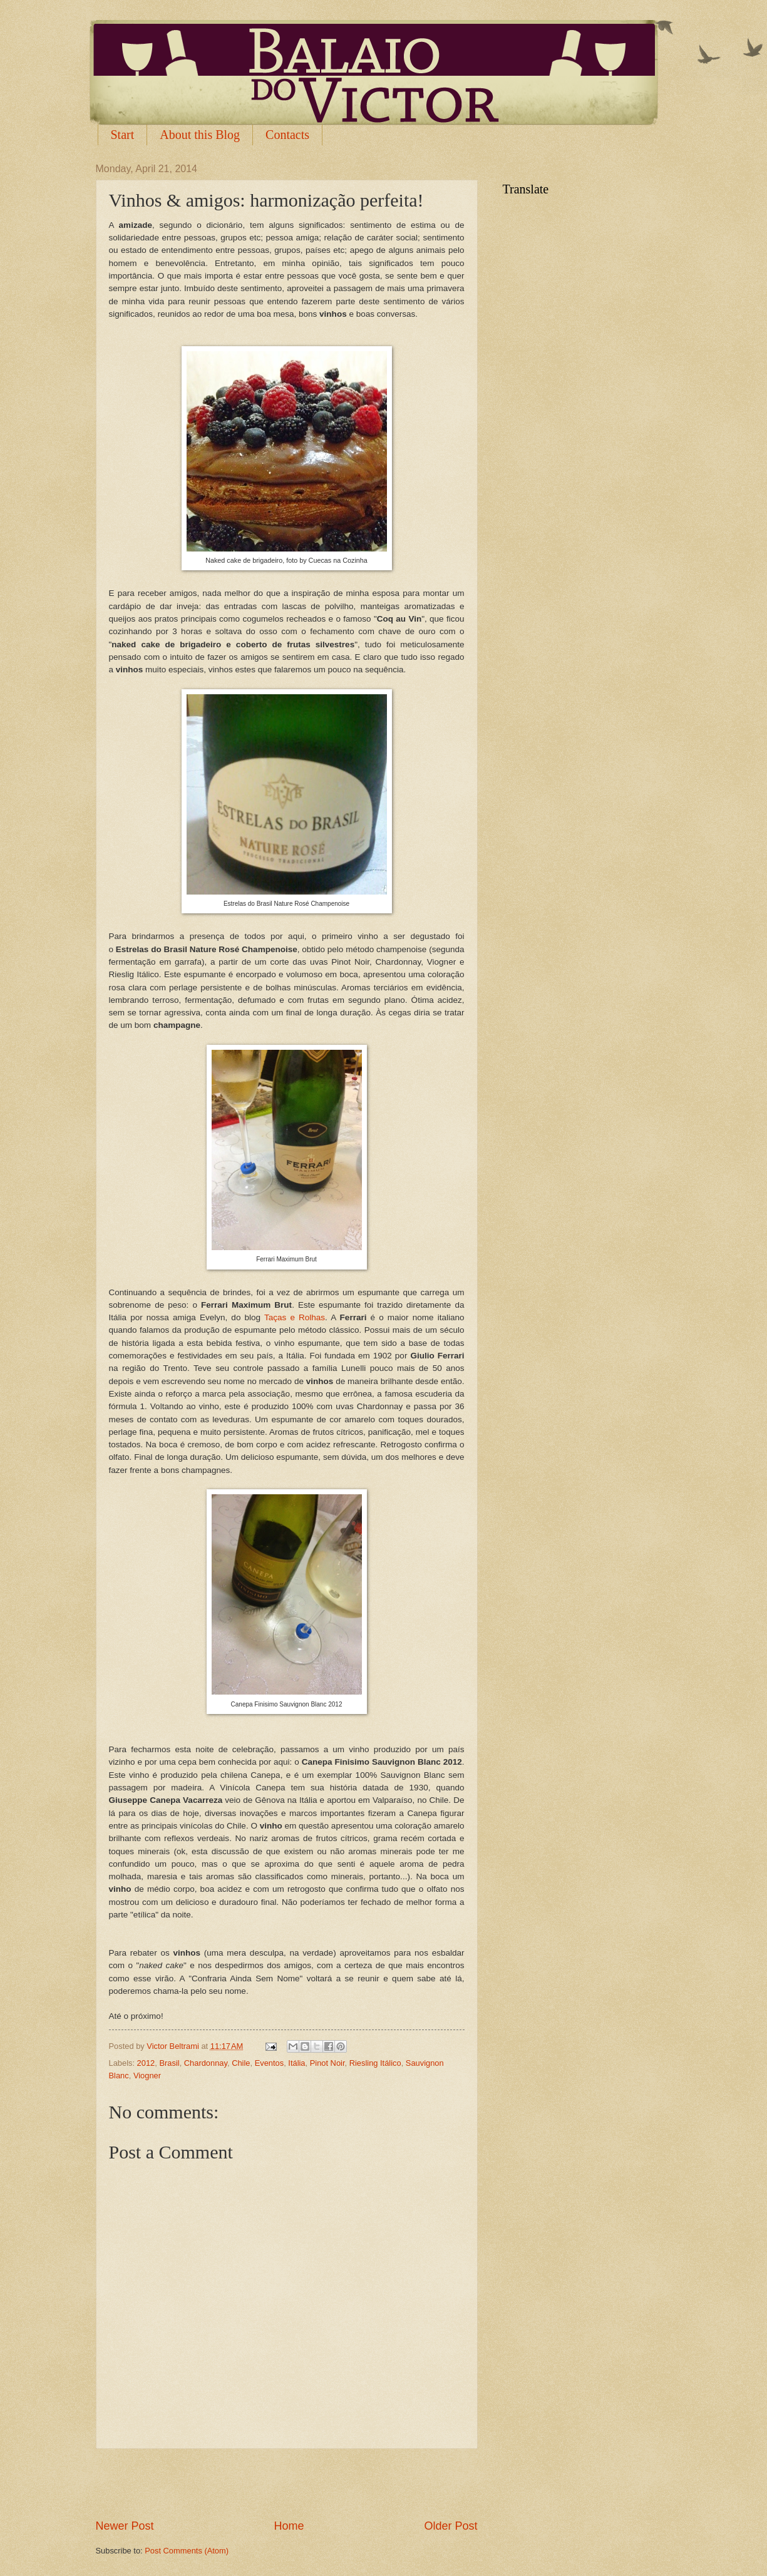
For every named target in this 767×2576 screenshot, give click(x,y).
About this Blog (200, 134)
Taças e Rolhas (294, 1317)
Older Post (450, 2526)
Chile (241, 2063)
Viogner (147, 2075)
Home (289, 2526)
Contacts (287, 134)
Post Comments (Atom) (187, 2550)
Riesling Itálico (375, 2063)
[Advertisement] (286, 2483)
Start (123, 134)
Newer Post (125, 2526)
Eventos (269, 2063)
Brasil (169, 2063)
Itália (296, 2063)
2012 (146, 2063)
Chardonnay (205, 2063)
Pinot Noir (327, 2063)
